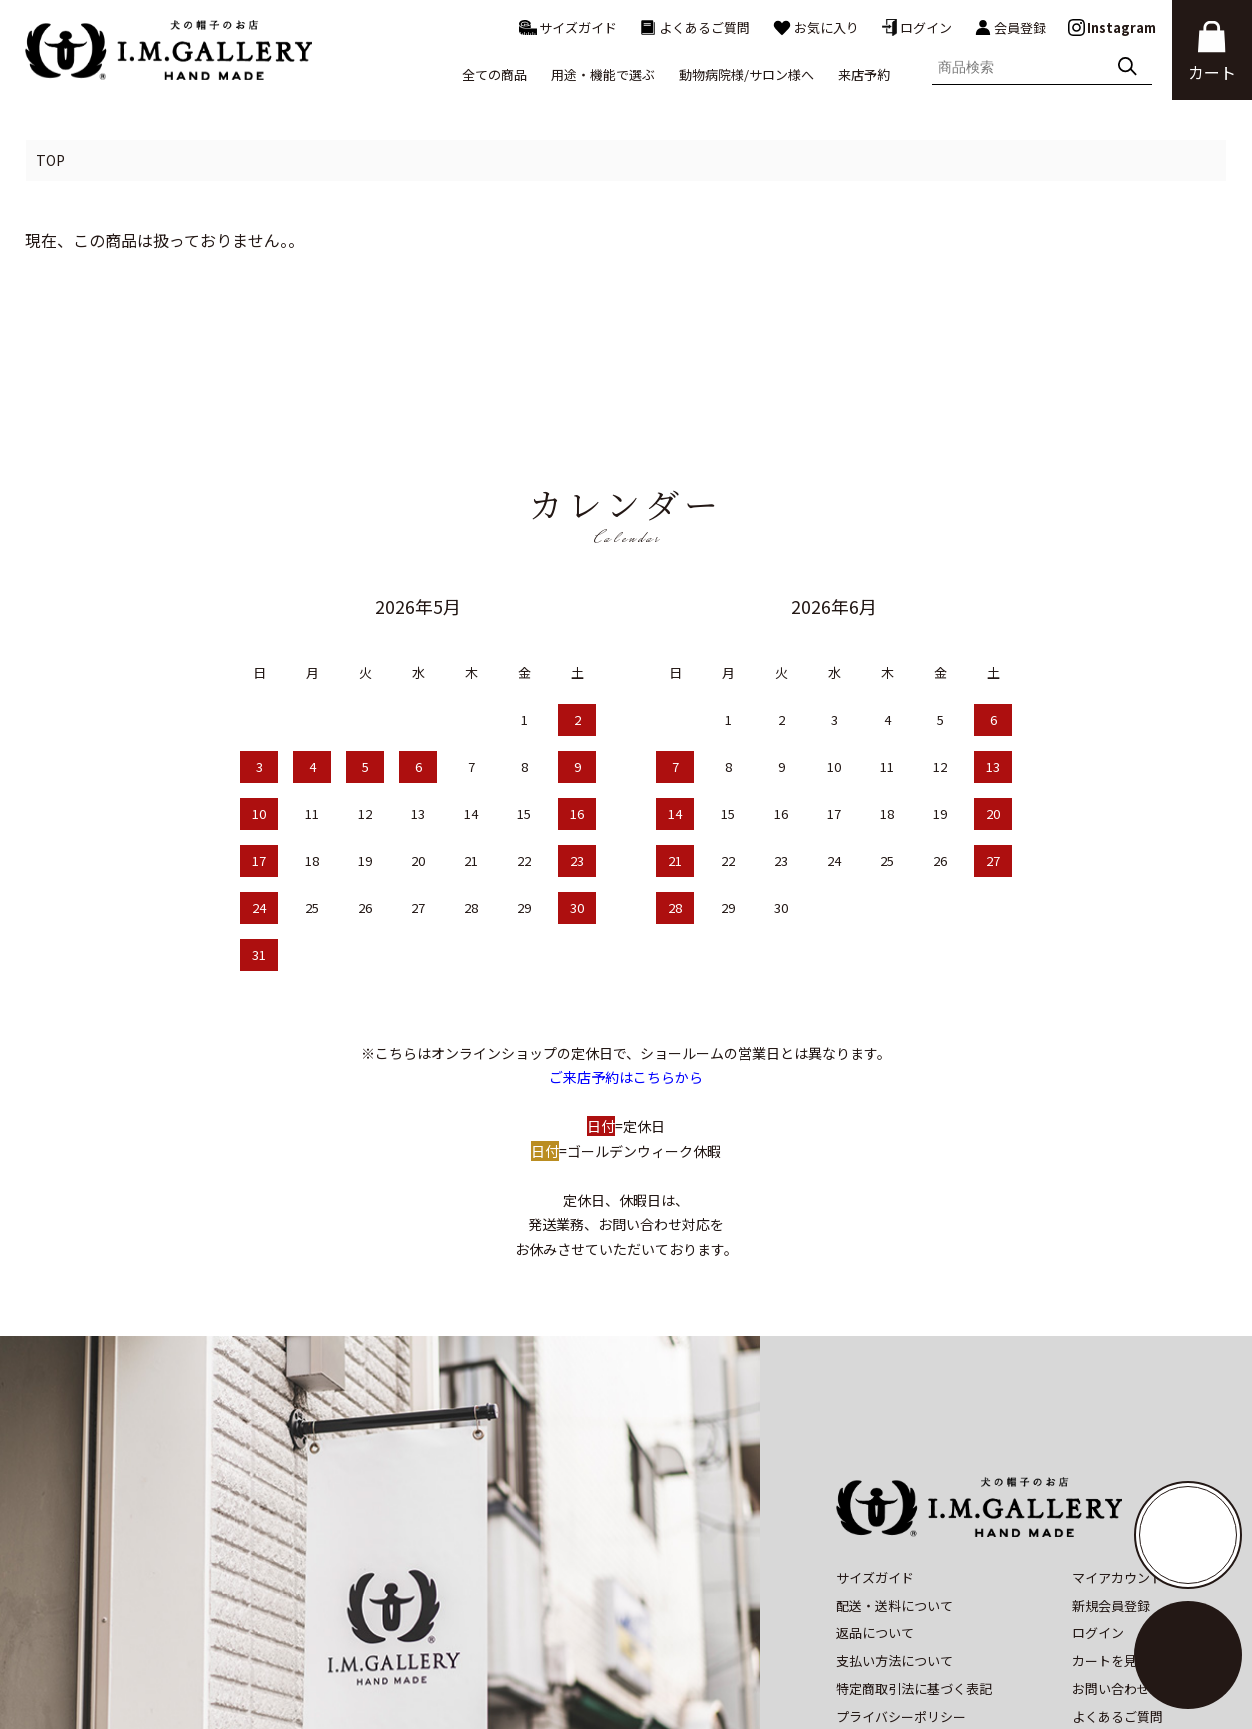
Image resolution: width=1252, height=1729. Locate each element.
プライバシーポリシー (901, 1575)
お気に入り (815, 27)
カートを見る (1111, 1519)
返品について (875, 1492)
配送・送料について (894, 1464)
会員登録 (1010, 28)
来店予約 (864, 74)
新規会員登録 (1111, 1464)
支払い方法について (894, 1519)
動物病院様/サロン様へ (746, 74)
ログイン (916, 27)
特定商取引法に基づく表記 (914, 1547)
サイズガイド (568, 27)
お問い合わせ (1111, 1547)
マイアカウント (1117, 1436)
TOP (50, 160)
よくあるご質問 (694, 27)
